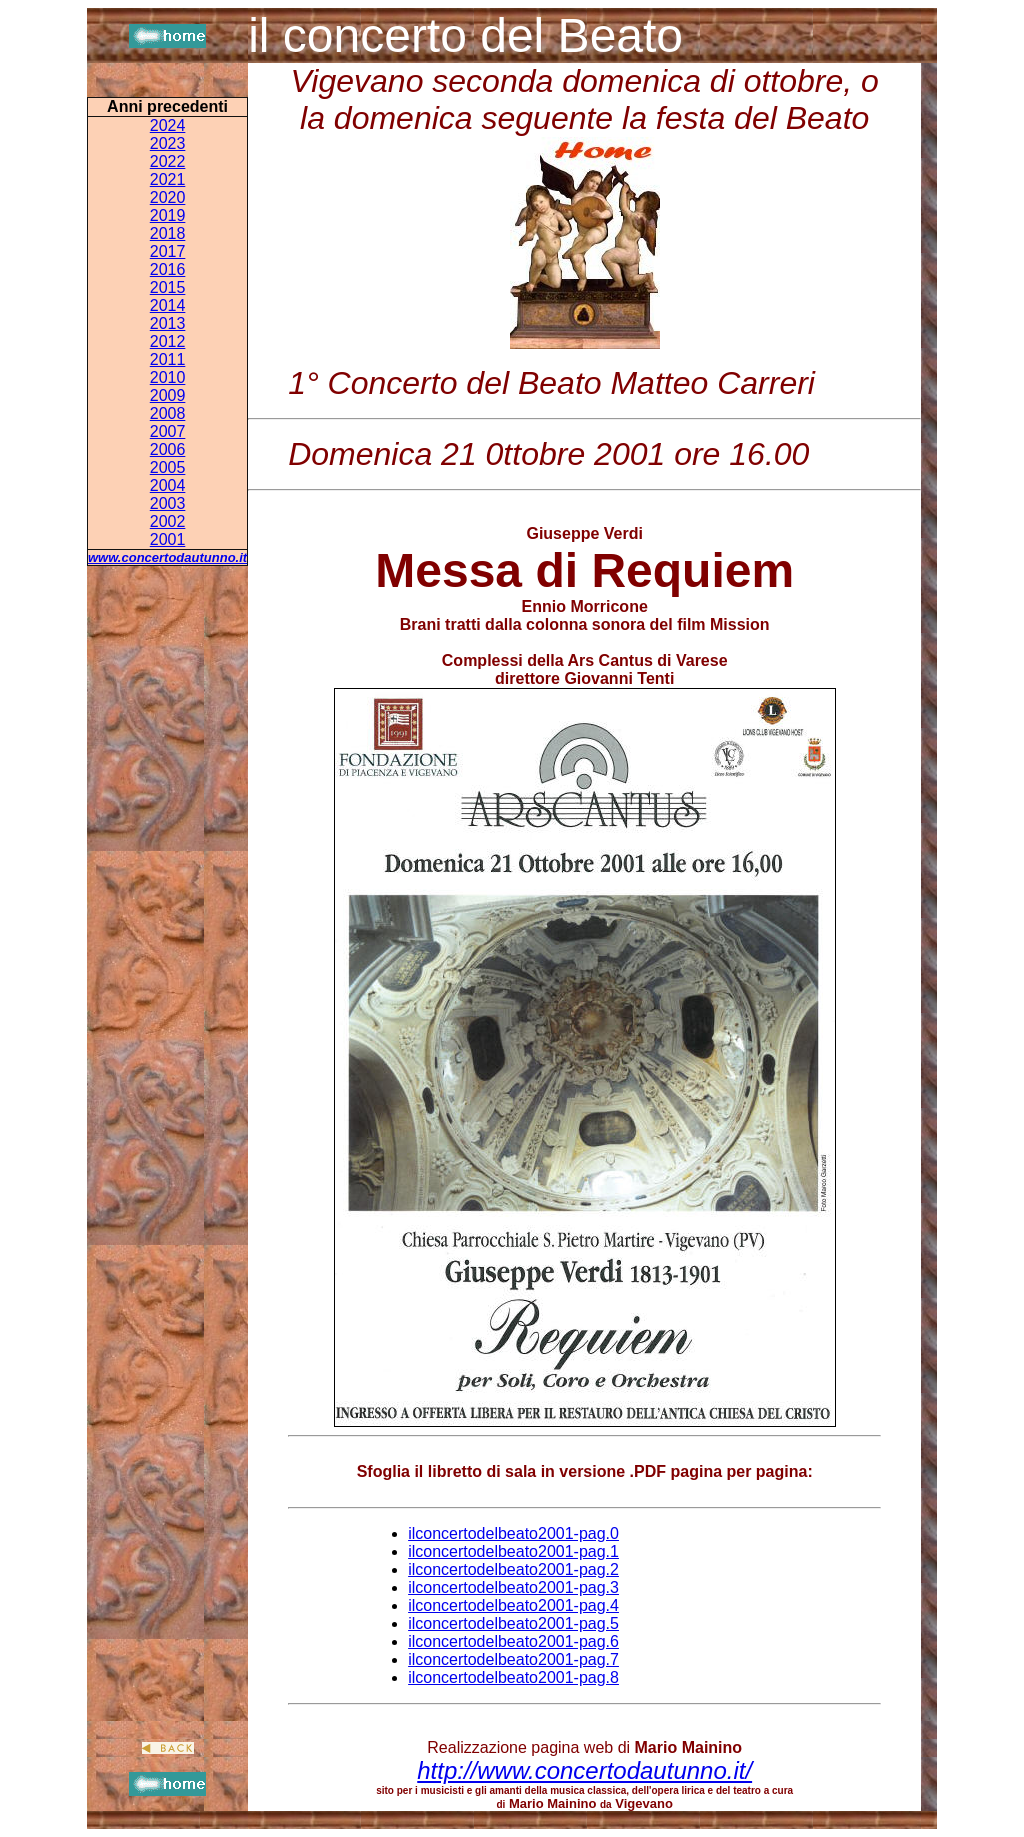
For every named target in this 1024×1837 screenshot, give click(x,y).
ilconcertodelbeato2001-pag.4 (513, 1605)
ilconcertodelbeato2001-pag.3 (513, 1587)
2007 (168, 431)
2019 (168, 215)
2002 (168, 521)
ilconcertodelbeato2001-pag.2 (513, 1569)
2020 (168, 197)
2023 (168, 143)
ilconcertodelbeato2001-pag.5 (513, 1623)
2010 (168, 377)
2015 (168, 287)
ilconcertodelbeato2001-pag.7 (513, 1659)
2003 (168, 503)
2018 (168, 233)
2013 (168, 323)
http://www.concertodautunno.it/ (584, 1770)
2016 (168, 269)
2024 (168, 125)
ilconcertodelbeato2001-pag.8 (513, 1677)
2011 (168, 359)
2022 (168, 161)
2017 (168, 251)
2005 (168, 467)
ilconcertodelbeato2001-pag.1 (513, 1551)
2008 (168, 413)
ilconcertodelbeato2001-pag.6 (513, 1641)
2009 (168, 395)
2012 (168, 341)
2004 (168, 485)
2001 (168, 539)
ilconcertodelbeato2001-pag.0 (513, 1533)
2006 (168, 449)
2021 (168, 179)
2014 (168, 305)
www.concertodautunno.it (167, 557)
